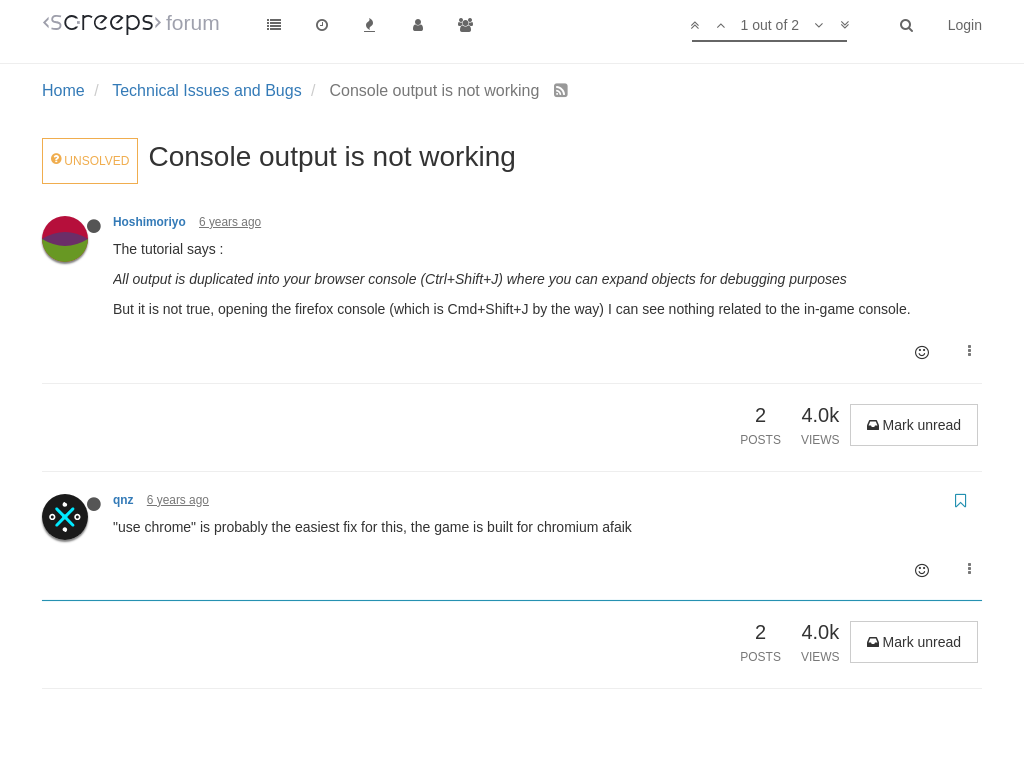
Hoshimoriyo (149, 222)
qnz (123, 500)
